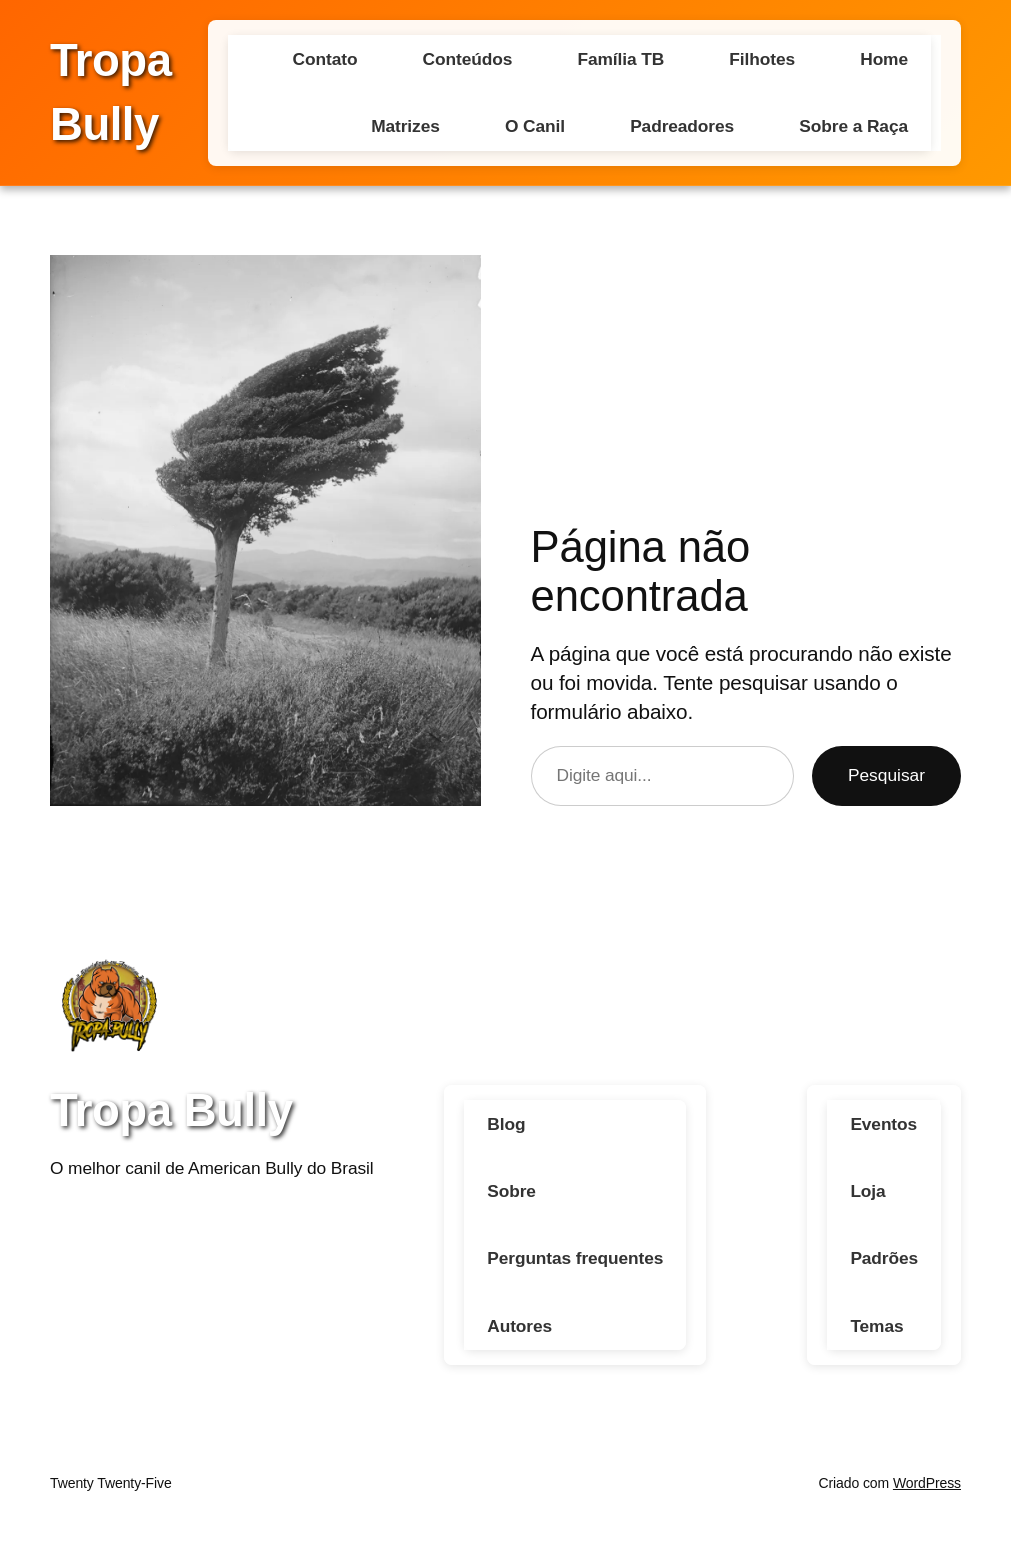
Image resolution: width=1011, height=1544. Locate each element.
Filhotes (762, 59)
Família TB (620, 59)
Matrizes (405, 126)
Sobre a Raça (853, 126)
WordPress (927, 1484)
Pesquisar (886, 775)
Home (884, 59)
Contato (325, 59)
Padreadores (682, 126)
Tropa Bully (171, 1110)
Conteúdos (468, 59)
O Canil (535, 126)
